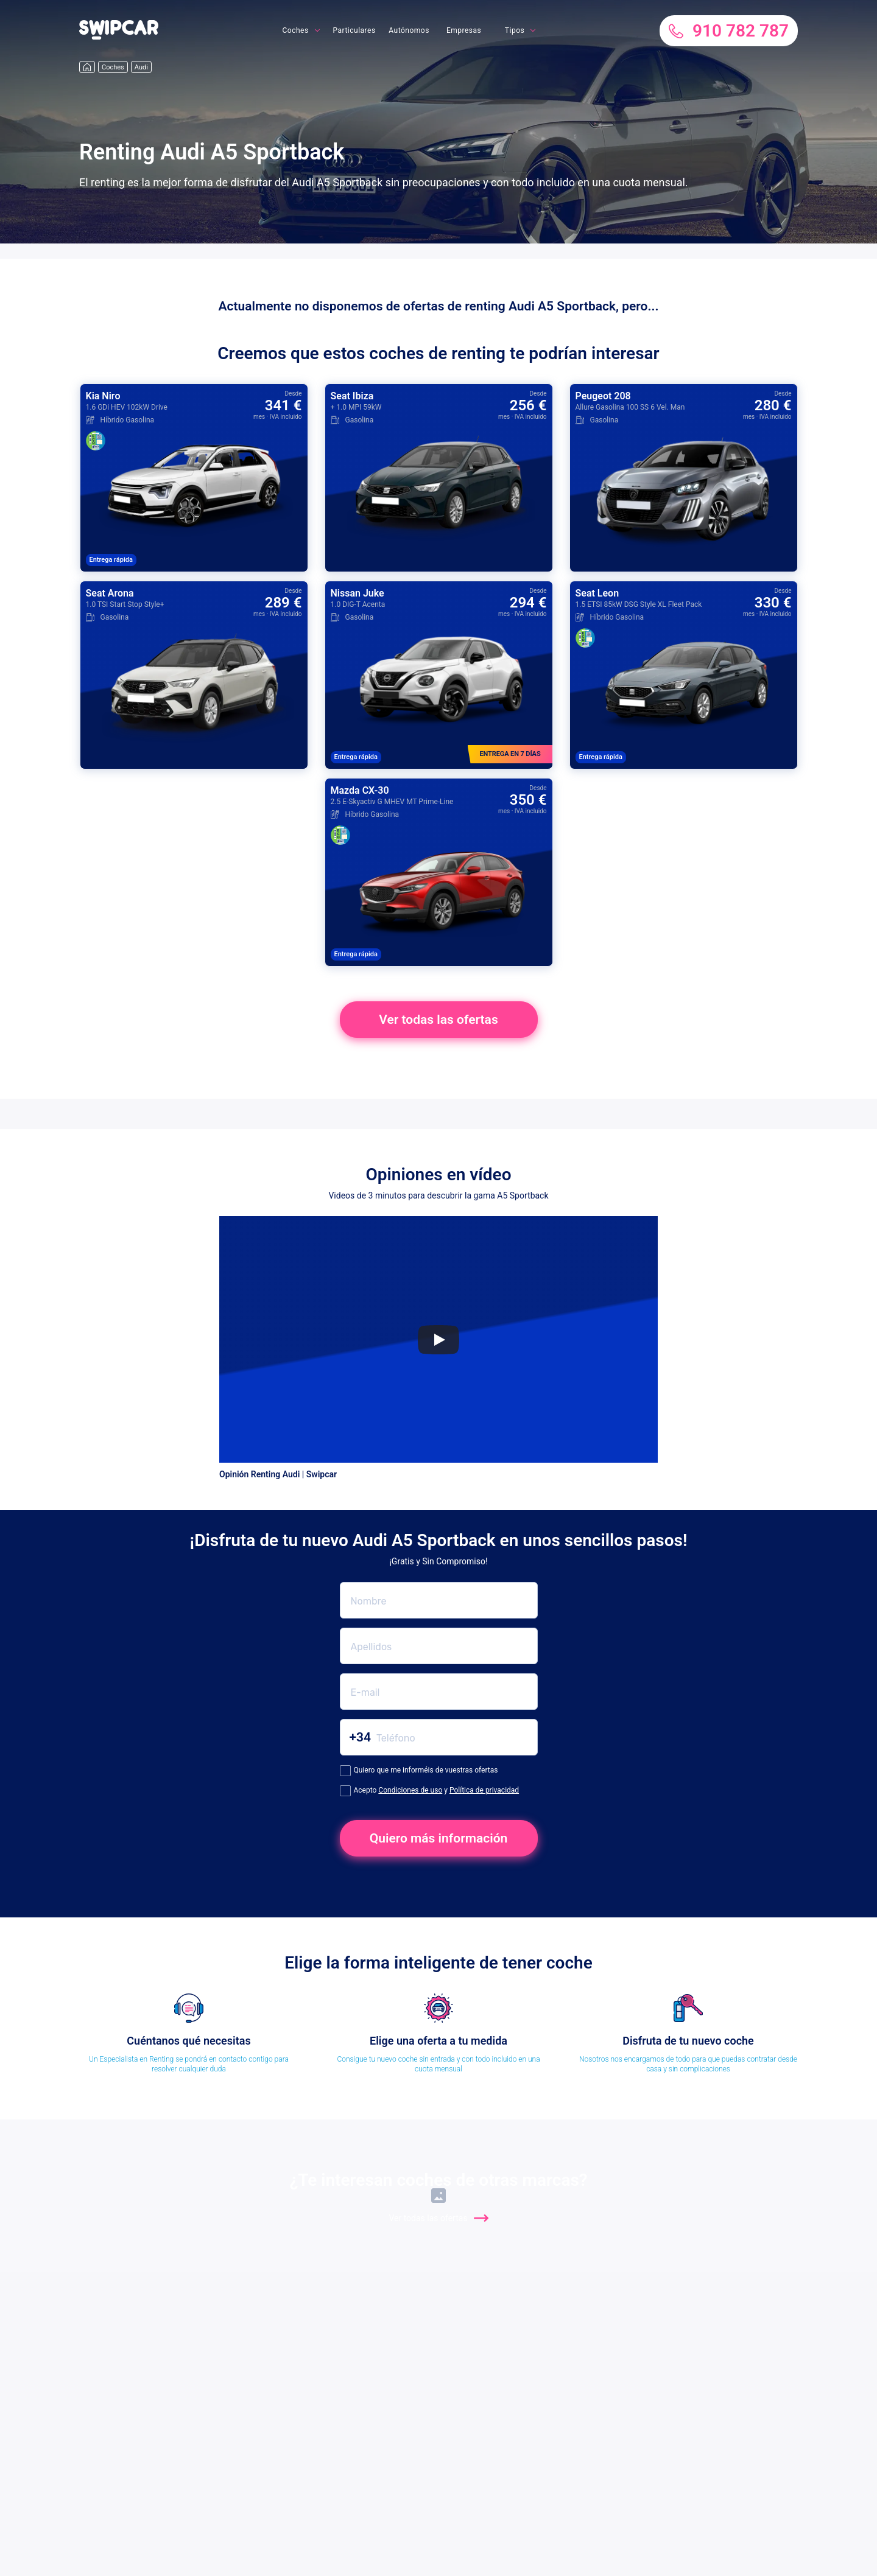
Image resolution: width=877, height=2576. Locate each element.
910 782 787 (729, 31)
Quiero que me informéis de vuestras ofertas (419, 1770)
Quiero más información (439, 1838)
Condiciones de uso (410, 1790)
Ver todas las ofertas (438, 1019)
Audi (141, 67)
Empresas (463, 30)
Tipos (514, 30)
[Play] (438, 1339)
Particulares (354, 30)
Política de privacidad (484, 1790)
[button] (118, 36)
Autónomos (409, 30)
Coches (295, 30)
